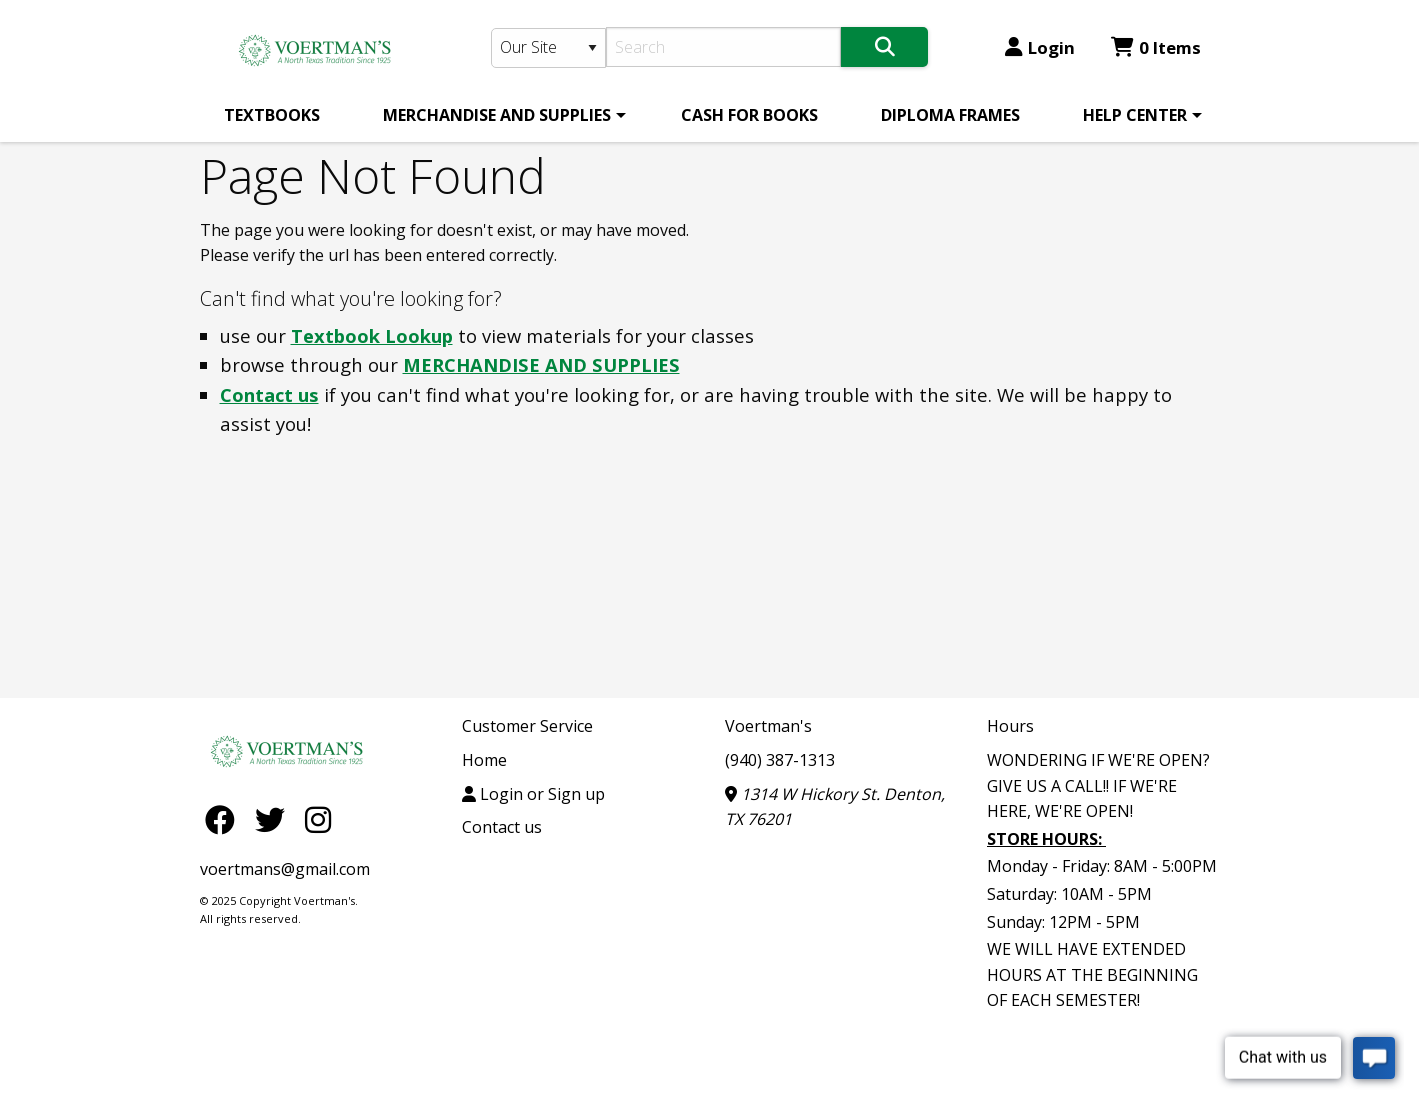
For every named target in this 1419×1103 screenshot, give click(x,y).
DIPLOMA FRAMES (950, 115)
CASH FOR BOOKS (749, 115)
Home (484, 760)
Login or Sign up (533, 794)
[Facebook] (225, 818)
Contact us (269, 394)
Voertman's (768, 726)
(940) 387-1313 (780, 760)
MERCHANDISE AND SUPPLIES (497, 115)
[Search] (723, 47)
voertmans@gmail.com (285, 869)
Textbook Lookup (372, 335)
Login (1040, 47)
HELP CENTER (1135, 115)
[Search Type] (549, 48)
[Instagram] (318, 818)
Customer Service (527, 726)
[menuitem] (272, 115)
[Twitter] (275, 818)
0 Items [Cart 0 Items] (1156, 47)
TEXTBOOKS (272, 115)
